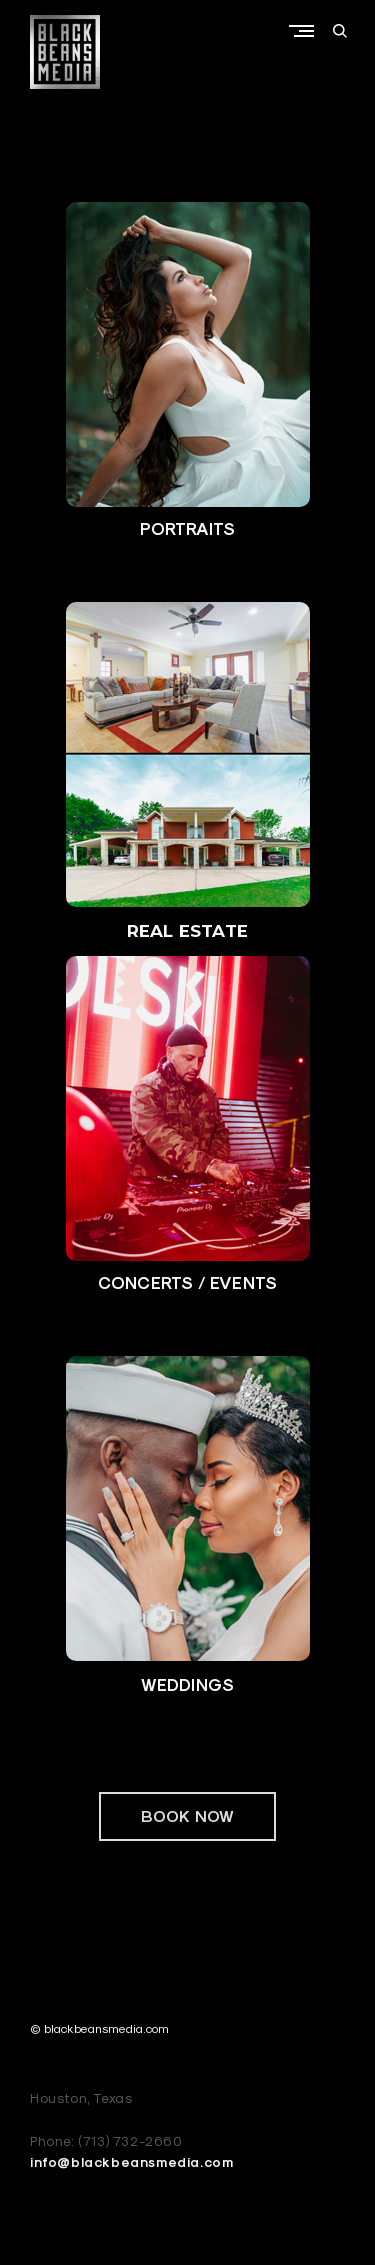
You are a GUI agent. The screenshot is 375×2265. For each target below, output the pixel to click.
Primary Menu (306, 31)
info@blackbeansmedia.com (131, 2162)
